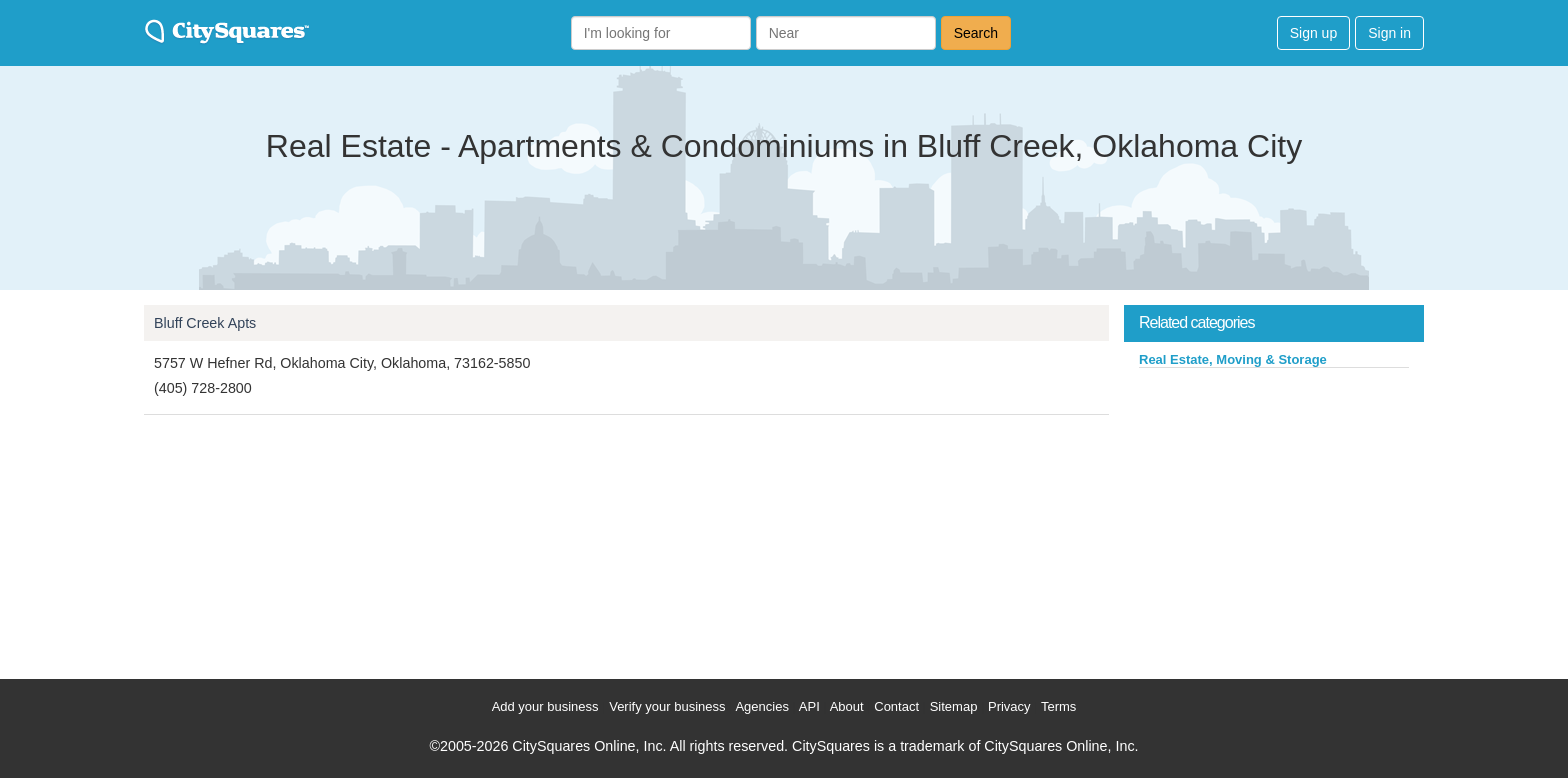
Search (976, 33)
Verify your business (667, 706)
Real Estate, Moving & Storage (1233, 359)
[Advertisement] (1274, 519)
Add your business (545, 706)
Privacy (1009, 706)
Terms (1058, 706)
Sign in (1389, 33)
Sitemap (954, 706)
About (847, 706)
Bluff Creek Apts (205, 323)
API (809, 706)
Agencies (761, 706)
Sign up (1313, 33)
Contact (896, 706)
